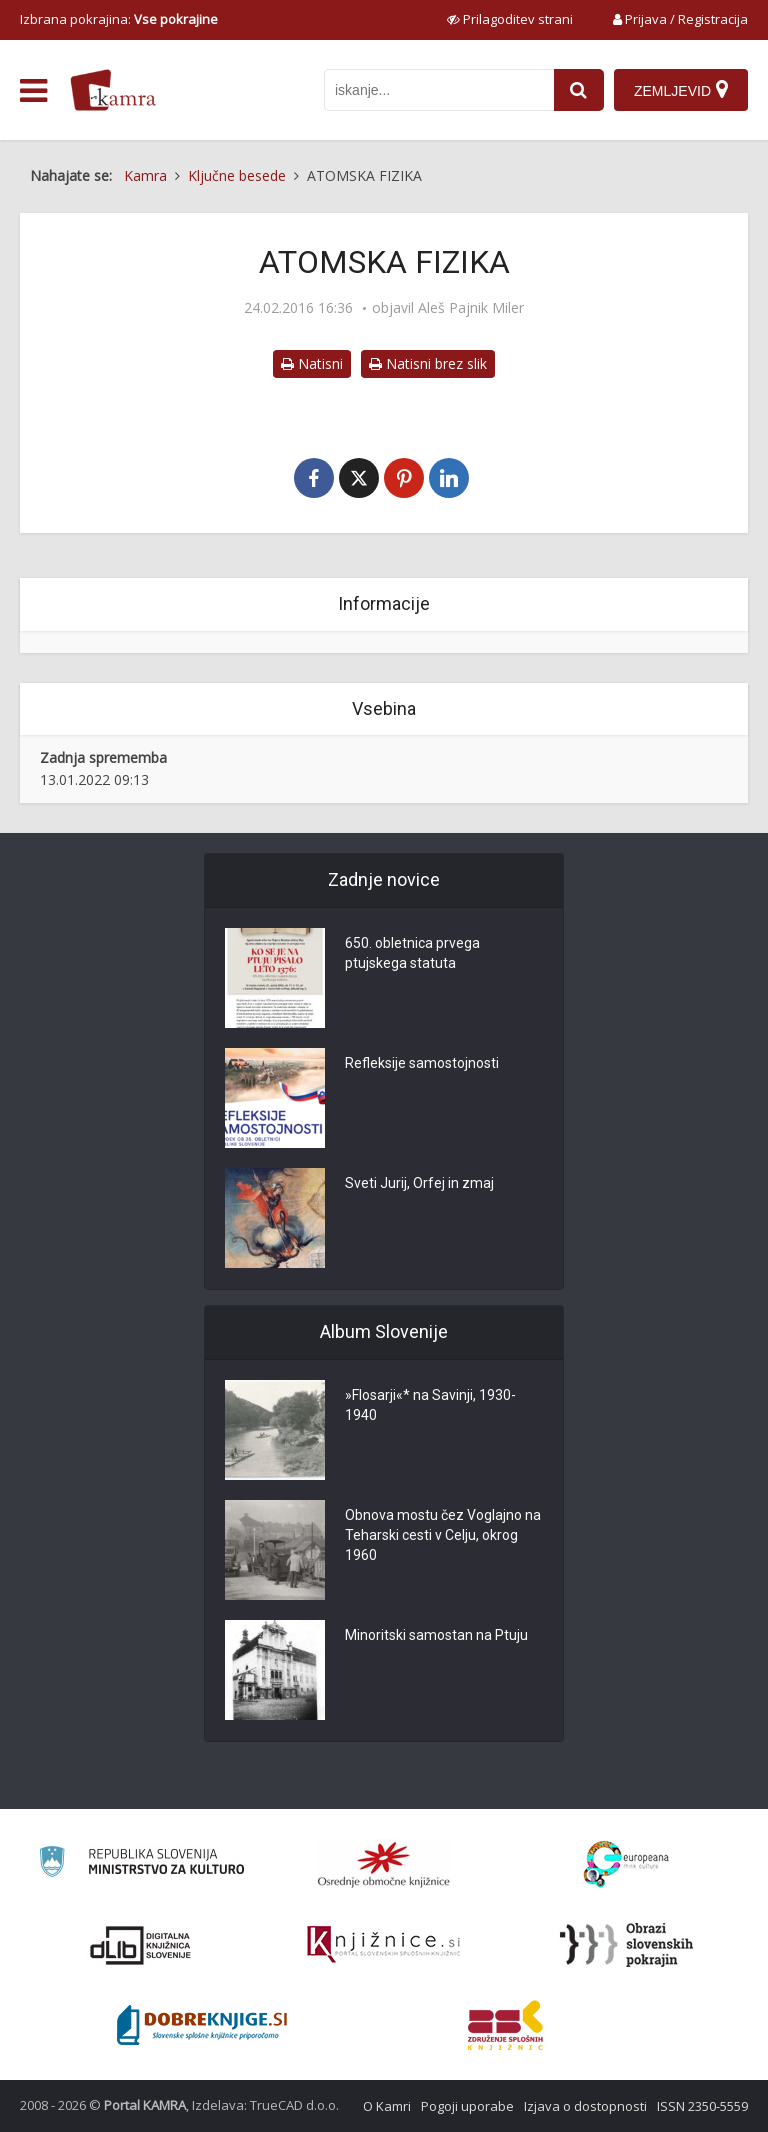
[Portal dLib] (141, 1945)
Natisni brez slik (428, 363)
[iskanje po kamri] (439, 90)
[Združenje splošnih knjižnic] (505, 2025)
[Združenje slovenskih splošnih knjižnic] (383, 1945)
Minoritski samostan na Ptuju (436, 1635)
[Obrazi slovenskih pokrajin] (626, 1945)
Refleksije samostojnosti (422, 1063)
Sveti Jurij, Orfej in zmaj (419, 1183)
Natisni (312, 363)
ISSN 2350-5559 (702, 2106)
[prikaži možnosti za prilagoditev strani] (510, 19)
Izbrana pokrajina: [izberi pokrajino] (119, 19)
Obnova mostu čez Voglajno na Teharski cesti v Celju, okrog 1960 (443, 1535)
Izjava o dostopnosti (585, 2106)
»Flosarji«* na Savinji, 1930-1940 (430, 1405)
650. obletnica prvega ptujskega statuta (412, 953)
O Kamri (387, 2106)
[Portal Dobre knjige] (202, 2025)
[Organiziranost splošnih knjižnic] (384, 1864)
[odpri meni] (33, 91)
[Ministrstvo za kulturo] (141, 1864)
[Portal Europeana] (626, 1864)
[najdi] (579, 90)
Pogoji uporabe (467, 2106)
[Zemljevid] (681, 90)
